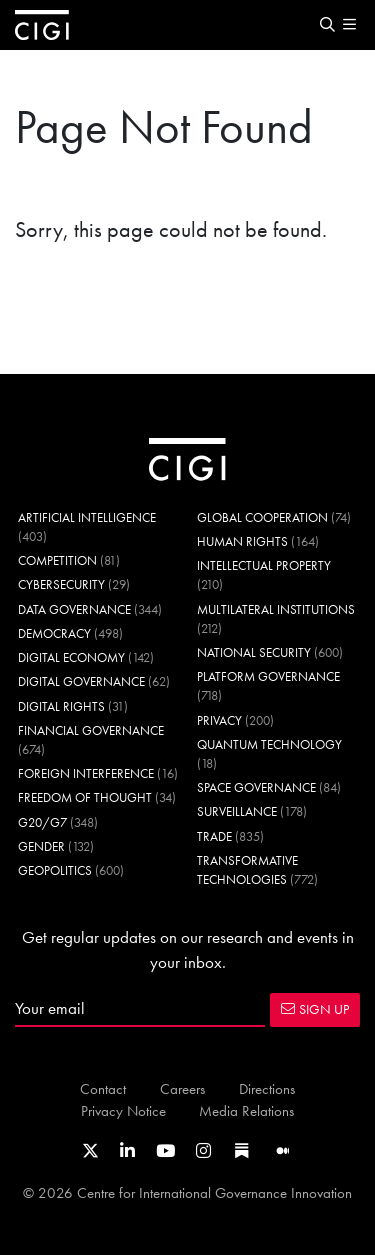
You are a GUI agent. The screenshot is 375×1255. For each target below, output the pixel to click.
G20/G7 (42, 822)
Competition (57, 560)
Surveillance (237, 811)
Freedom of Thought (85, 797)
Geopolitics (55, 870)
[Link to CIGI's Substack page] (242, 1151)
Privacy (219, 720)
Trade (214, 836)
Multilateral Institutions (276, 609)
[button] (327, 25)
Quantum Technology (269, 744)
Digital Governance (81, 681)
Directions (267, 1088)
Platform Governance (268, 676)
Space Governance (256, 787)
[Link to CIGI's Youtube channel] (165, 1151)
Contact (103, 1088)
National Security (254, 652)
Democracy (54, 633)
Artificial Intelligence (87, 517)
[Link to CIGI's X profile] (90, 1151)
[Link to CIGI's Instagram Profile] (203, 1151)
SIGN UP (315, 1009)
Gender (41, 846)
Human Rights (242, 541)
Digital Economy (71, 657)
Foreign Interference (86, 773)
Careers (182, 1088)
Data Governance (74, 609)
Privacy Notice (123, 1110)
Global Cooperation (262, 517)
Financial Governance (91, 730)
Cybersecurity (61, 584)
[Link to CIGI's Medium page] (283, 1151)
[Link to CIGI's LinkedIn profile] (127, 1151)
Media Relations (246, 1110)
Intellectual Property (264, 565)
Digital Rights (61, 706)
